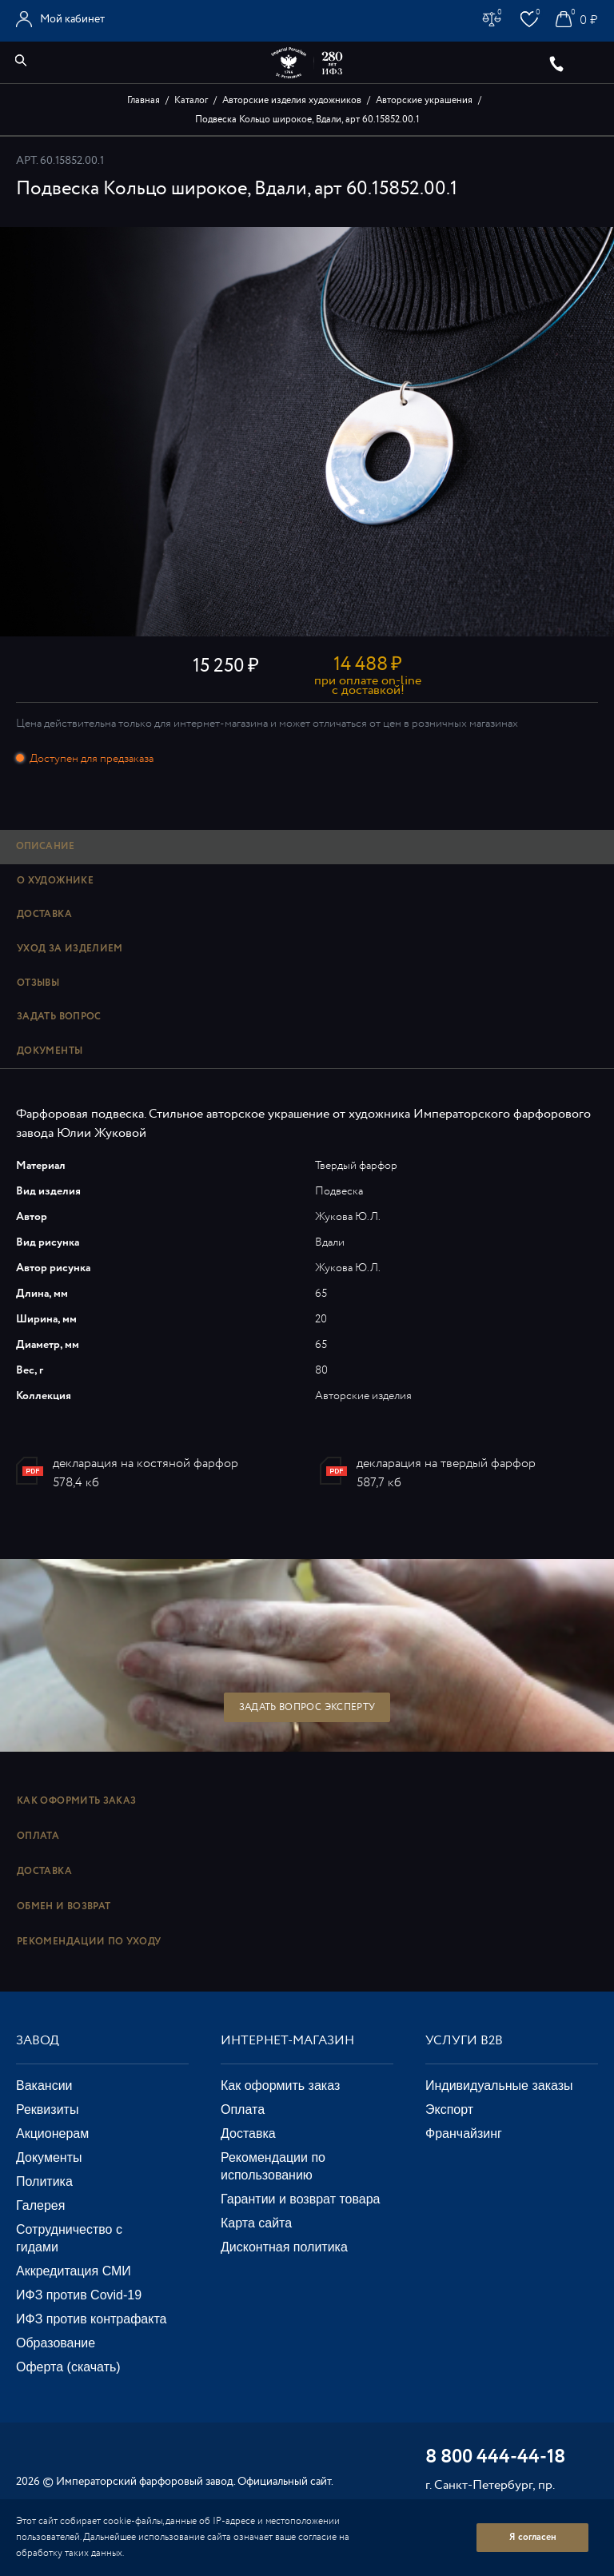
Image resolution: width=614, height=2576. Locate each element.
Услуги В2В (464, 2041)
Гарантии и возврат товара (300, 2199)
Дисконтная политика (284, 2247)
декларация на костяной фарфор (145, 1463)
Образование (55, 2343)
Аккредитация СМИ (73, 2271)
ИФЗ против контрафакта (91, 2319)
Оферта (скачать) (68, 2367)
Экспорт (449, 2109)
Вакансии (44, 2085)
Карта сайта (256, 2223)
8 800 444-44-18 (495, 2458)
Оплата (38, 1836)
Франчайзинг (463, 2133)
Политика (44, 2181)
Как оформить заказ (76, 1801)
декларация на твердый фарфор (446, 1463)
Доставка (44, 1871)
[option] (307, 431)
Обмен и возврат (63, 1906)
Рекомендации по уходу (89, 1941)
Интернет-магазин (287, 2041)
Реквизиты (47, 2109)
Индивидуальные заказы (499, 2085)
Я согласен (532, 2537)
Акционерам (52, 2133)
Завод (37, 2041)
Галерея (40, 2205)
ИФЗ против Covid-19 (79, 2295)
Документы (49, 2157)
